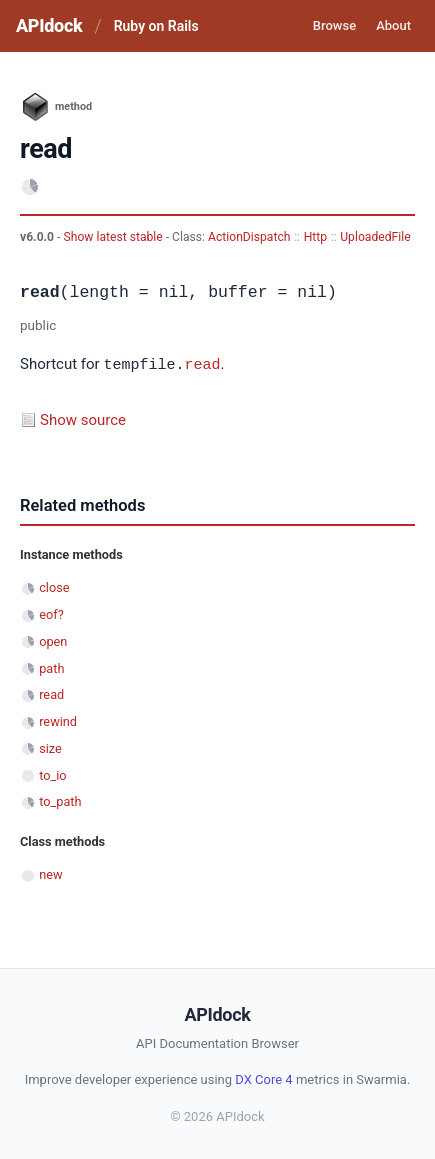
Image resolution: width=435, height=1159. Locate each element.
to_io (52, 774)
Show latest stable (114, 237)
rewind (58, 720)
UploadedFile (375, 237)
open (53, 640)
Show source (83, 419)
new (50, 873)
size (50, 747)
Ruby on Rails (156, 26)
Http (315, 237)
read (202, 364)
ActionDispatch (249, 237)
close (54, 586)
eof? (51, 613)
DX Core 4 (263, 1078)
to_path (60, 800)
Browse (334, 25)
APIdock (49, 25)
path (51, 667)
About (393, 25)
